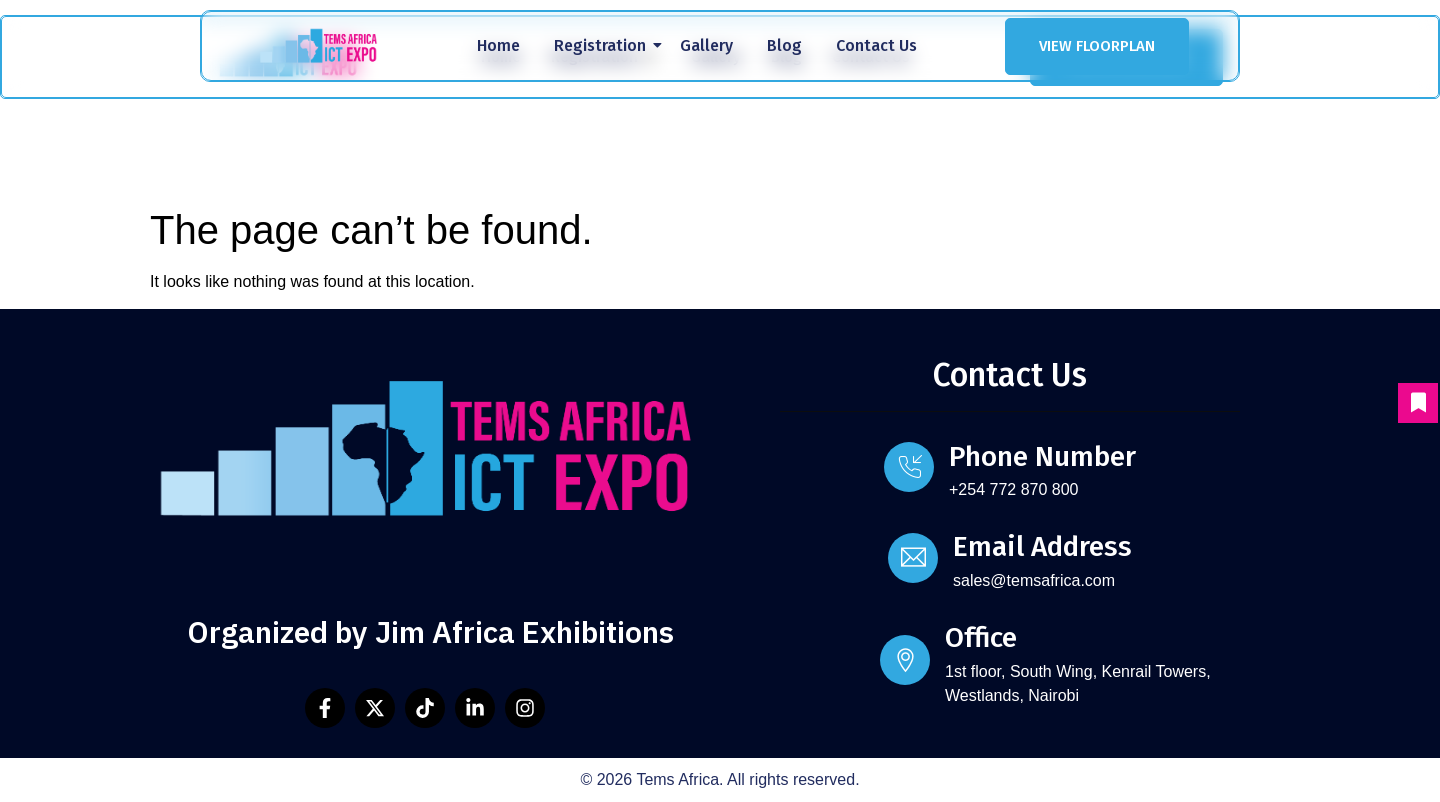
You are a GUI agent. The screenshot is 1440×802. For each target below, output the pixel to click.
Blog (784, 45)
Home (498, 45)
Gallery (706, 45)
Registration (603, 45)
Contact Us (876, 45)
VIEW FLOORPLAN (1097, 46)
